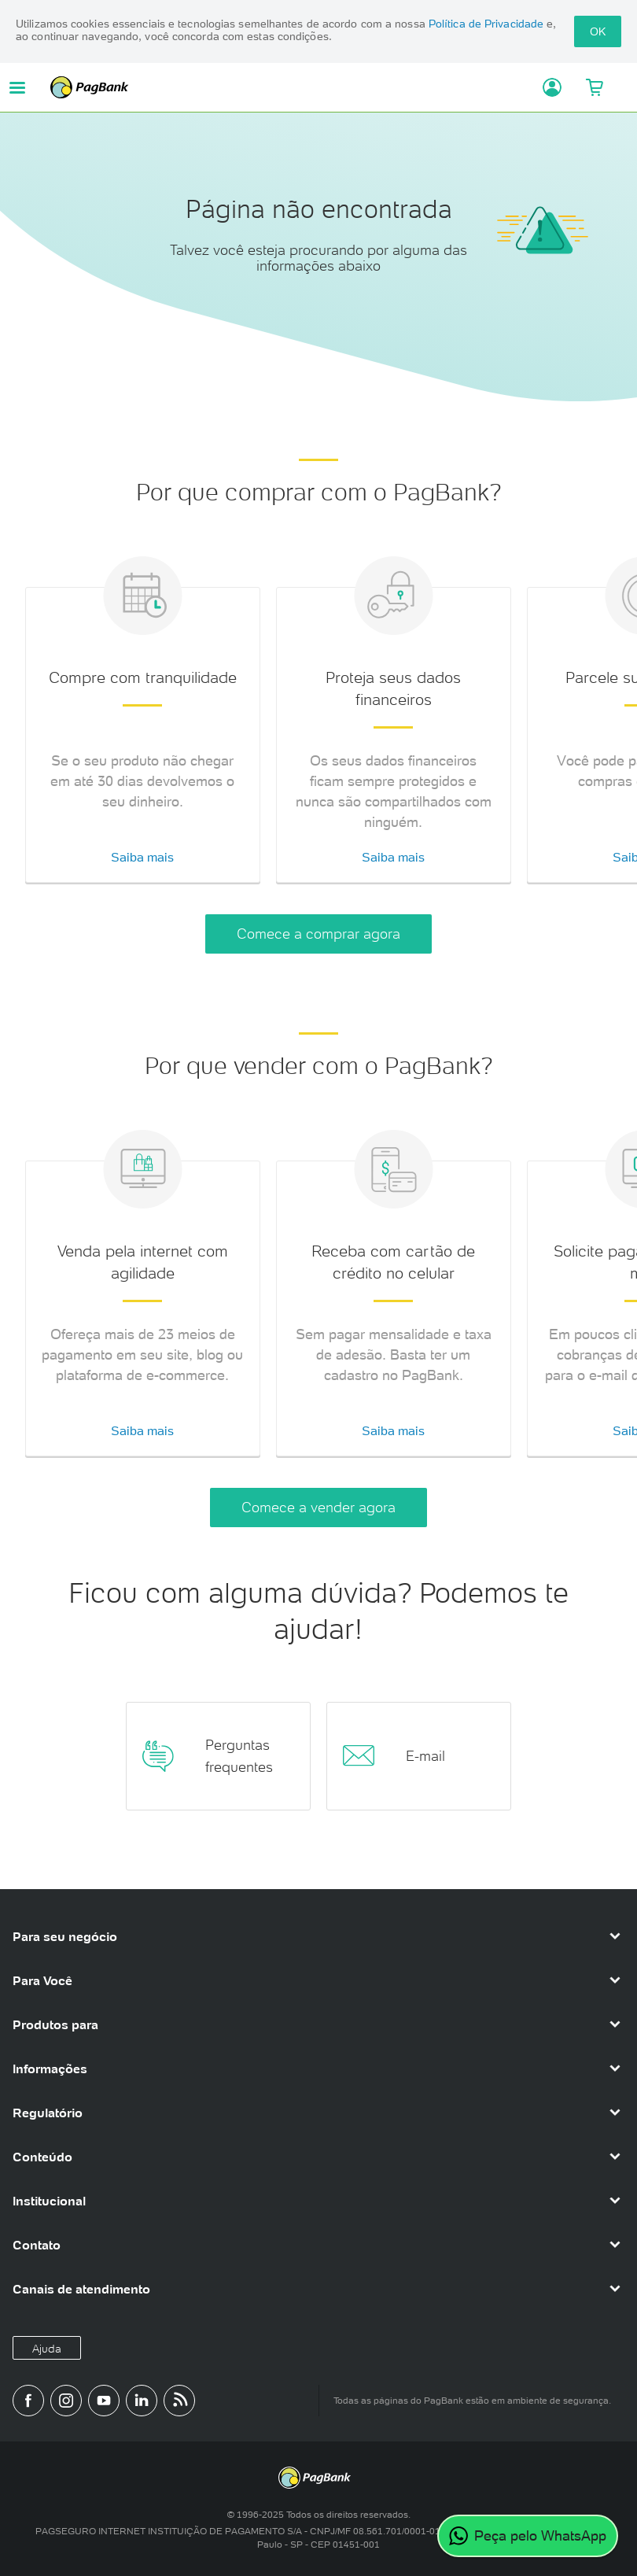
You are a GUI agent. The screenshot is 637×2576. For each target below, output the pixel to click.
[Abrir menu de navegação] (17, 87)
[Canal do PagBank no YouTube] (104, 2400)
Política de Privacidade (486, 24)
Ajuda (46, 2349)
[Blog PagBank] (179, 2400)
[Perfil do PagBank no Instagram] (66, 2400)
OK (598, 31)
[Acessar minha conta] (545, 87)
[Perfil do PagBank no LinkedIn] (141, 2400)
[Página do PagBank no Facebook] (28, 2400)
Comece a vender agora (318, 1507)
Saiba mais (142, 857)
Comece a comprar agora (318, 933)
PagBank (289, 87)
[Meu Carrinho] (594, 87)
